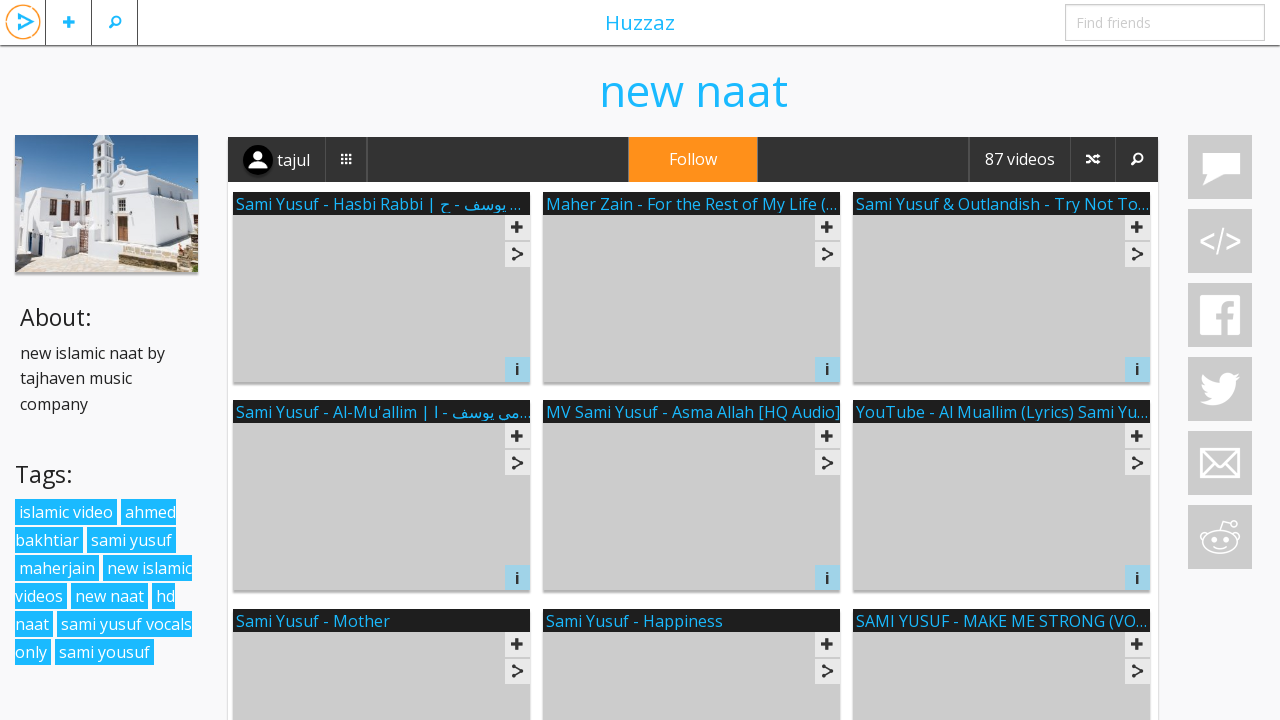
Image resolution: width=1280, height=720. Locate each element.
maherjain (57, 568)
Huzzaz (640, 22)
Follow (693, 159)
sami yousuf (104, 652)
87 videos (1020, 159)
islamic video (66, 512)
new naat (109, 596)
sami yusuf (131, 540)
